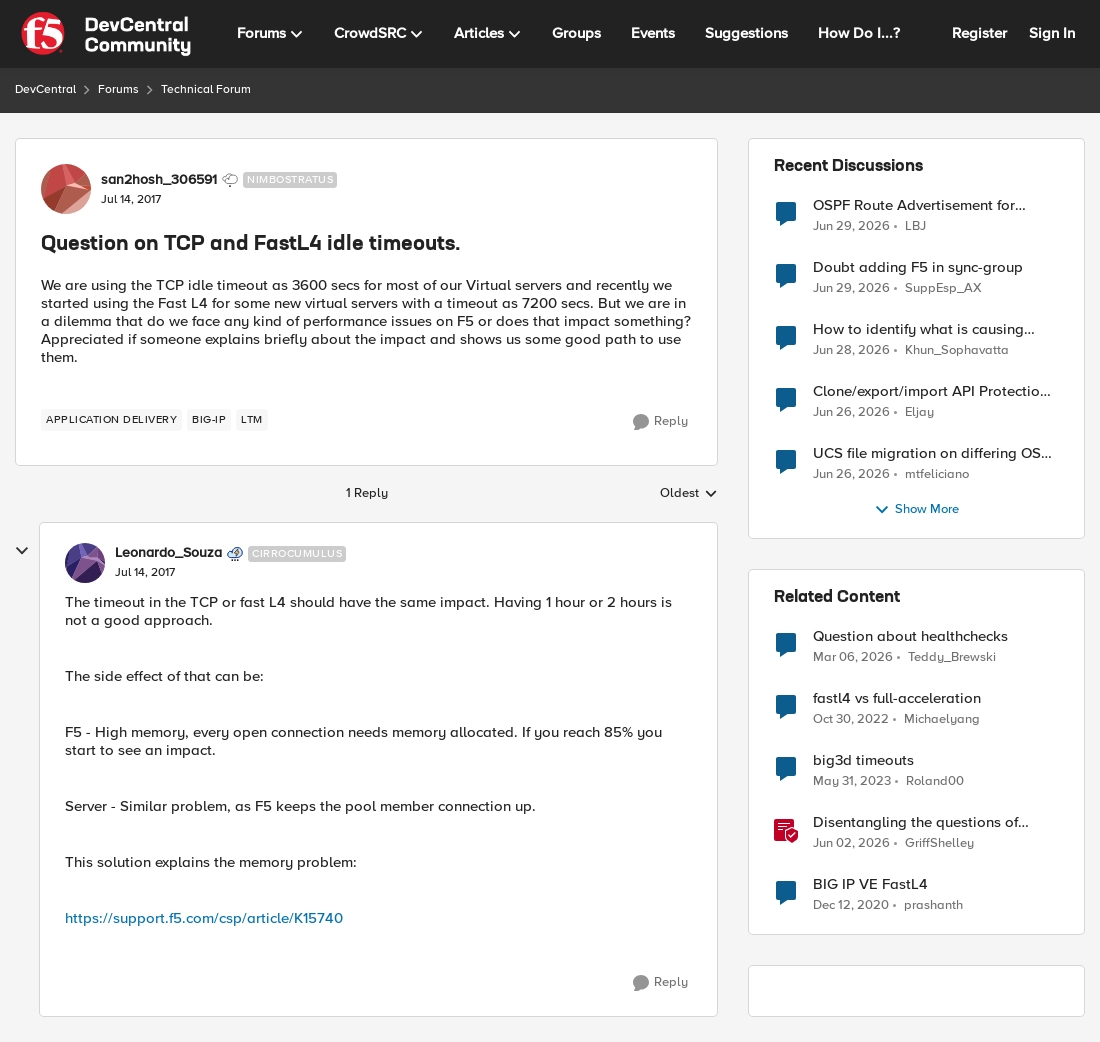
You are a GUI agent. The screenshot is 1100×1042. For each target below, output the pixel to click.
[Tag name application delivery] (111, 420)
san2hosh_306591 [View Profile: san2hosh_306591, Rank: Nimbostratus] (159, 180)
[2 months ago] (851, 844)
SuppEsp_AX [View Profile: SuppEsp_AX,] (943, 288)
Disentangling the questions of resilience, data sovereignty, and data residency (922, 822)
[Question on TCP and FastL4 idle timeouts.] (145, 573)
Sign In (1052, 33)
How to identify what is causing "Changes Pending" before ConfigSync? (918, 329)
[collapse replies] (22, 551)
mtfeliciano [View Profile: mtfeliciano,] (937, 474)
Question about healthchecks (910, 636)
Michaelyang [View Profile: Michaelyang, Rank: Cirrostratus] (942, 719)
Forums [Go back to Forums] (118, 89)
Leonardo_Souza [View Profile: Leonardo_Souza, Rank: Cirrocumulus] (168, 553)
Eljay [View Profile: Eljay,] (919, 412)
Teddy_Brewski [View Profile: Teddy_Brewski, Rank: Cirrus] (952, 657)
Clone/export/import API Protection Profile (930, 391)
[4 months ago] (853, 658)
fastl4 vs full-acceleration (897, 698)
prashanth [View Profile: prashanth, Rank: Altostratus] (933, 905)
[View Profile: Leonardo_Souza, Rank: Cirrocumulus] (85, 563)
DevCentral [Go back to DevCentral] (45, 89)
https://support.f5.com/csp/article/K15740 (204, 918)
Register (979, 33)
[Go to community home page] (106, 34)
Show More (916, 510)
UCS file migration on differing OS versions (927, 453)
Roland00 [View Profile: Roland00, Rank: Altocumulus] (935, 781)
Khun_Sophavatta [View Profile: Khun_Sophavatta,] (957, 350)
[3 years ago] (851, 720)
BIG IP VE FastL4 (870, 884)
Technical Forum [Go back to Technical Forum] (206, 89)
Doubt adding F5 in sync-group (918, 267)
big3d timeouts (863, 760)
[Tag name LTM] (252, 420)
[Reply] (660, 422)
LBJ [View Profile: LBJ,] (915, 225)
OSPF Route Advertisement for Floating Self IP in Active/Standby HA (925, 205)
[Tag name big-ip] (209, 420)
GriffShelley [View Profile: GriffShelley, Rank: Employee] (939, 843)
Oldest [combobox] (689, 494)
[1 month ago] (851, 226)
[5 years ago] (851, 906)
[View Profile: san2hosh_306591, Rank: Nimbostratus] (66, 189)
